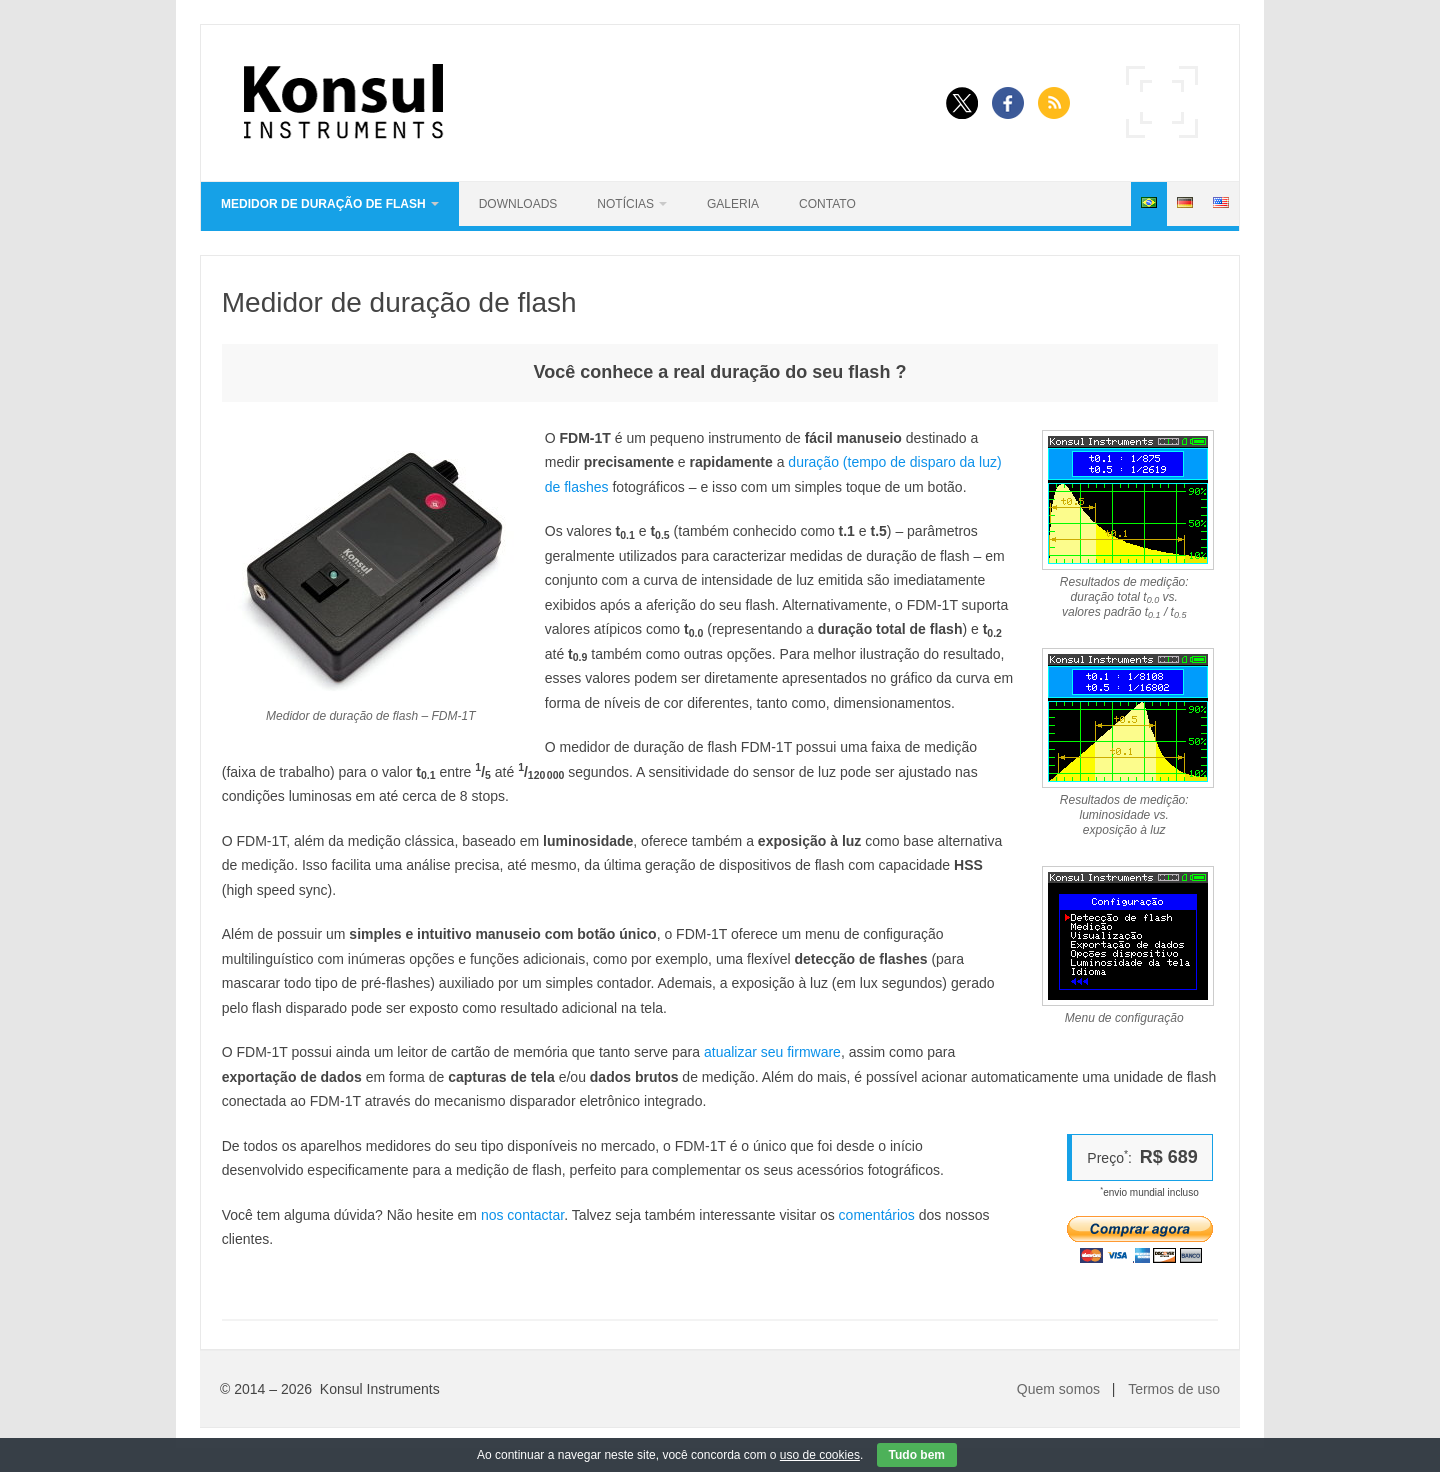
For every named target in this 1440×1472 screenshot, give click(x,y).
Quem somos (1058, 1389)
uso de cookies (820, 1455)
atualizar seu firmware (772, 1052)
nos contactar (522, 1215)
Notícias (625, 204)
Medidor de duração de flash (323, 204)
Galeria (733, 204)
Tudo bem (917, 1455)
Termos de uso (1174, 1389)
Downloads (518, 204)
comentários (877, 1215)
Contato (827, 204)
